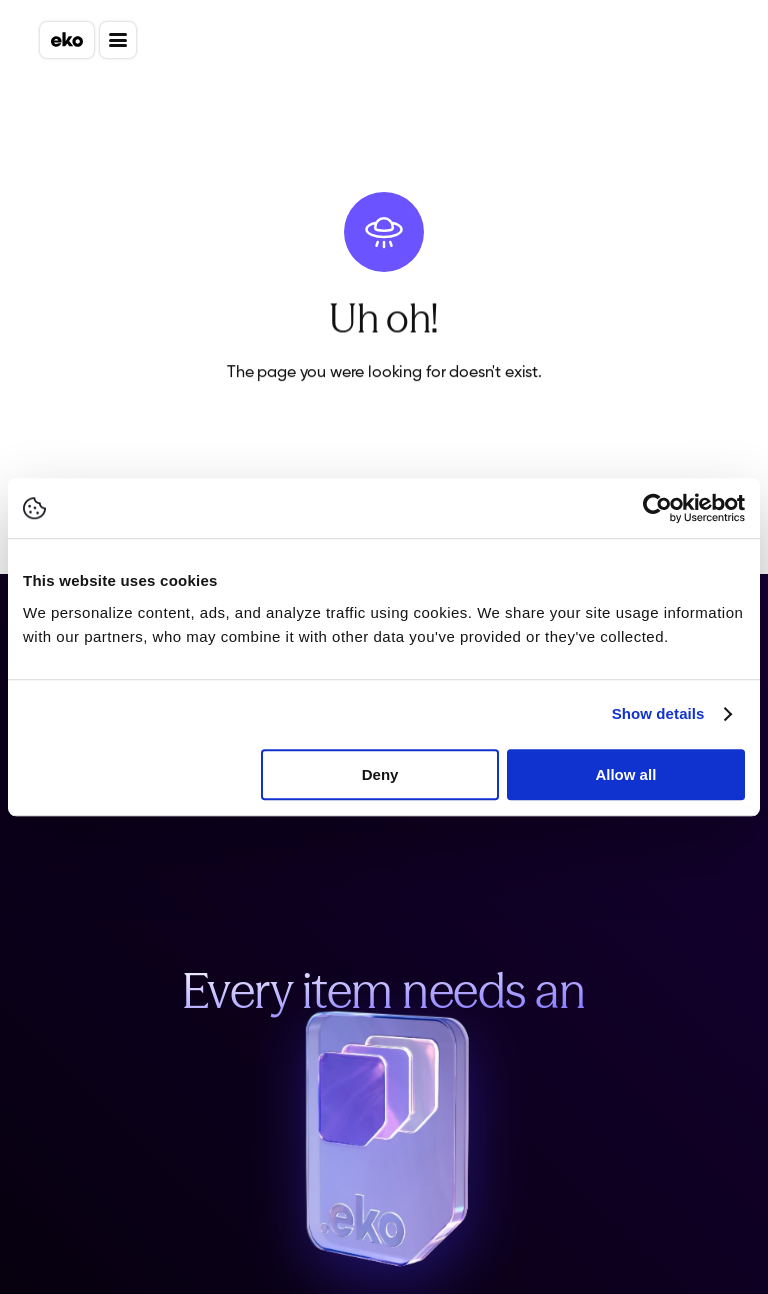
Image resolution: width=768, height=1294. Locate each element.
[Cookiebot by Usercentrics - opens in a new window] (657, 508)
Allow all (625, 774)
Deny (380, 774)
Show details (658, 713)
